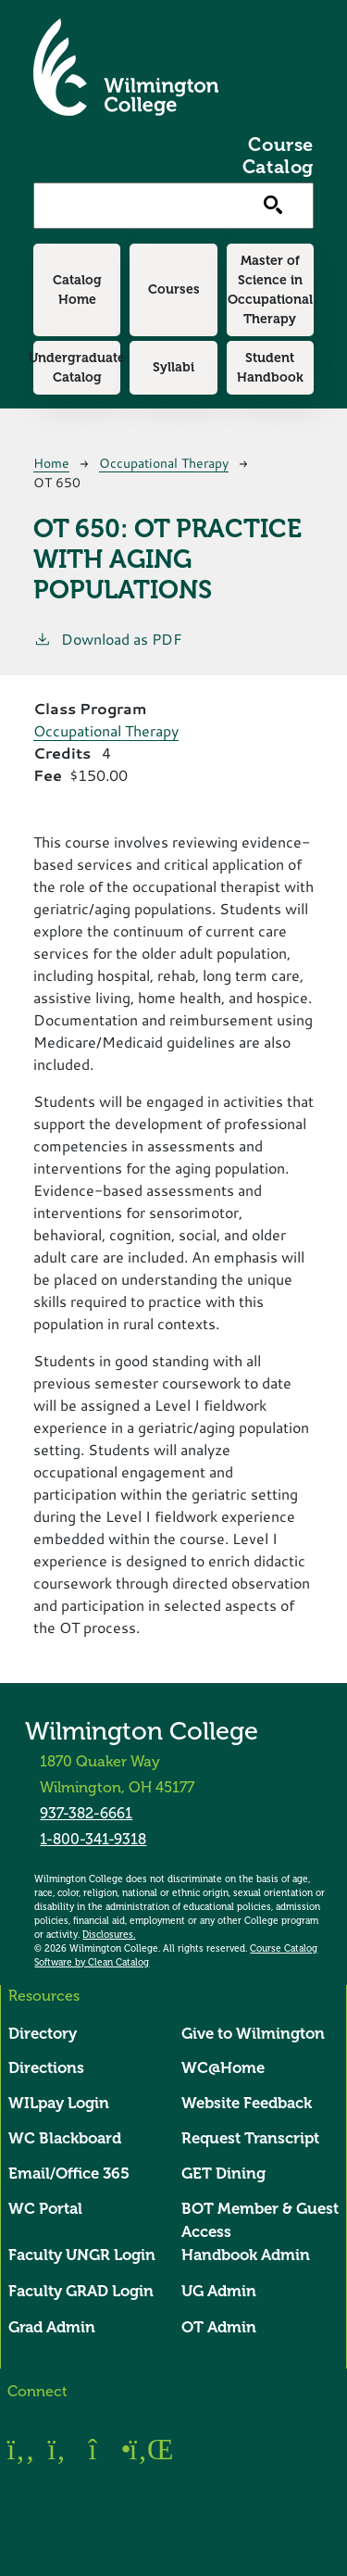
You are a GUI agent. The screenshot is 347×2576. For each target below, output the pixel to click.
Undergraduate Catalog (76, 367)
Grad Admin (51, 2327)
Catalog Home (77, 289)
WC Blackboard (64, 2138)
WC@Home (223, 2068)
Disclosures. (108, 1935)
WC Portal (45, 2209)
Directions (46, 2068)
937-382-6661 (86, 1813)
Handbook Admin (245, 2255)
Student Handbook (270, 367)
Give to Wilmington (253, 2033)
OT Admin (218, 2327)
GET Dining (223, 2173)
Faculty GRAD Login (81, 2291)
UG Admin (218, 2291)
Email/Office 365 (69, 2173)
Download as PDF (107, 638)
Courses (174, 289)
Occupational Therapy (164, 462)
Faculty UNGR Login (81, 2255)
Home (51, 462)
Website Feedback (246, 2103)
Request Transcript (250, 2138)
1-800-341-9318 (93, 1839)
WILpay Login (58, 2103)
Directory (42, 2033)
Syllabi (173, 366)
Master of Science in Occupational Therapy (270, 289)
